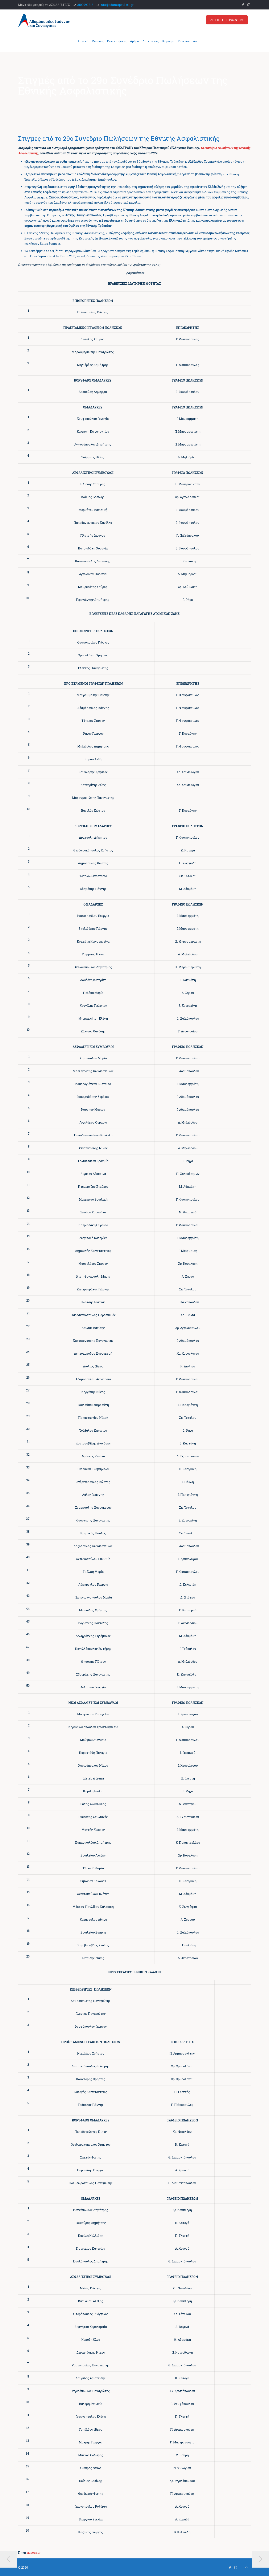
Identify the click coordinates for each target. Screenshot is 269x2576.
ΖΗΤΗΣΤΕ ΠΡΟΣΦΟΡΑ (227, 20)
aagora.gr (34, 2553)
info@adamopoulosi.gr (117, 5)
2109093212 (85, 5)
